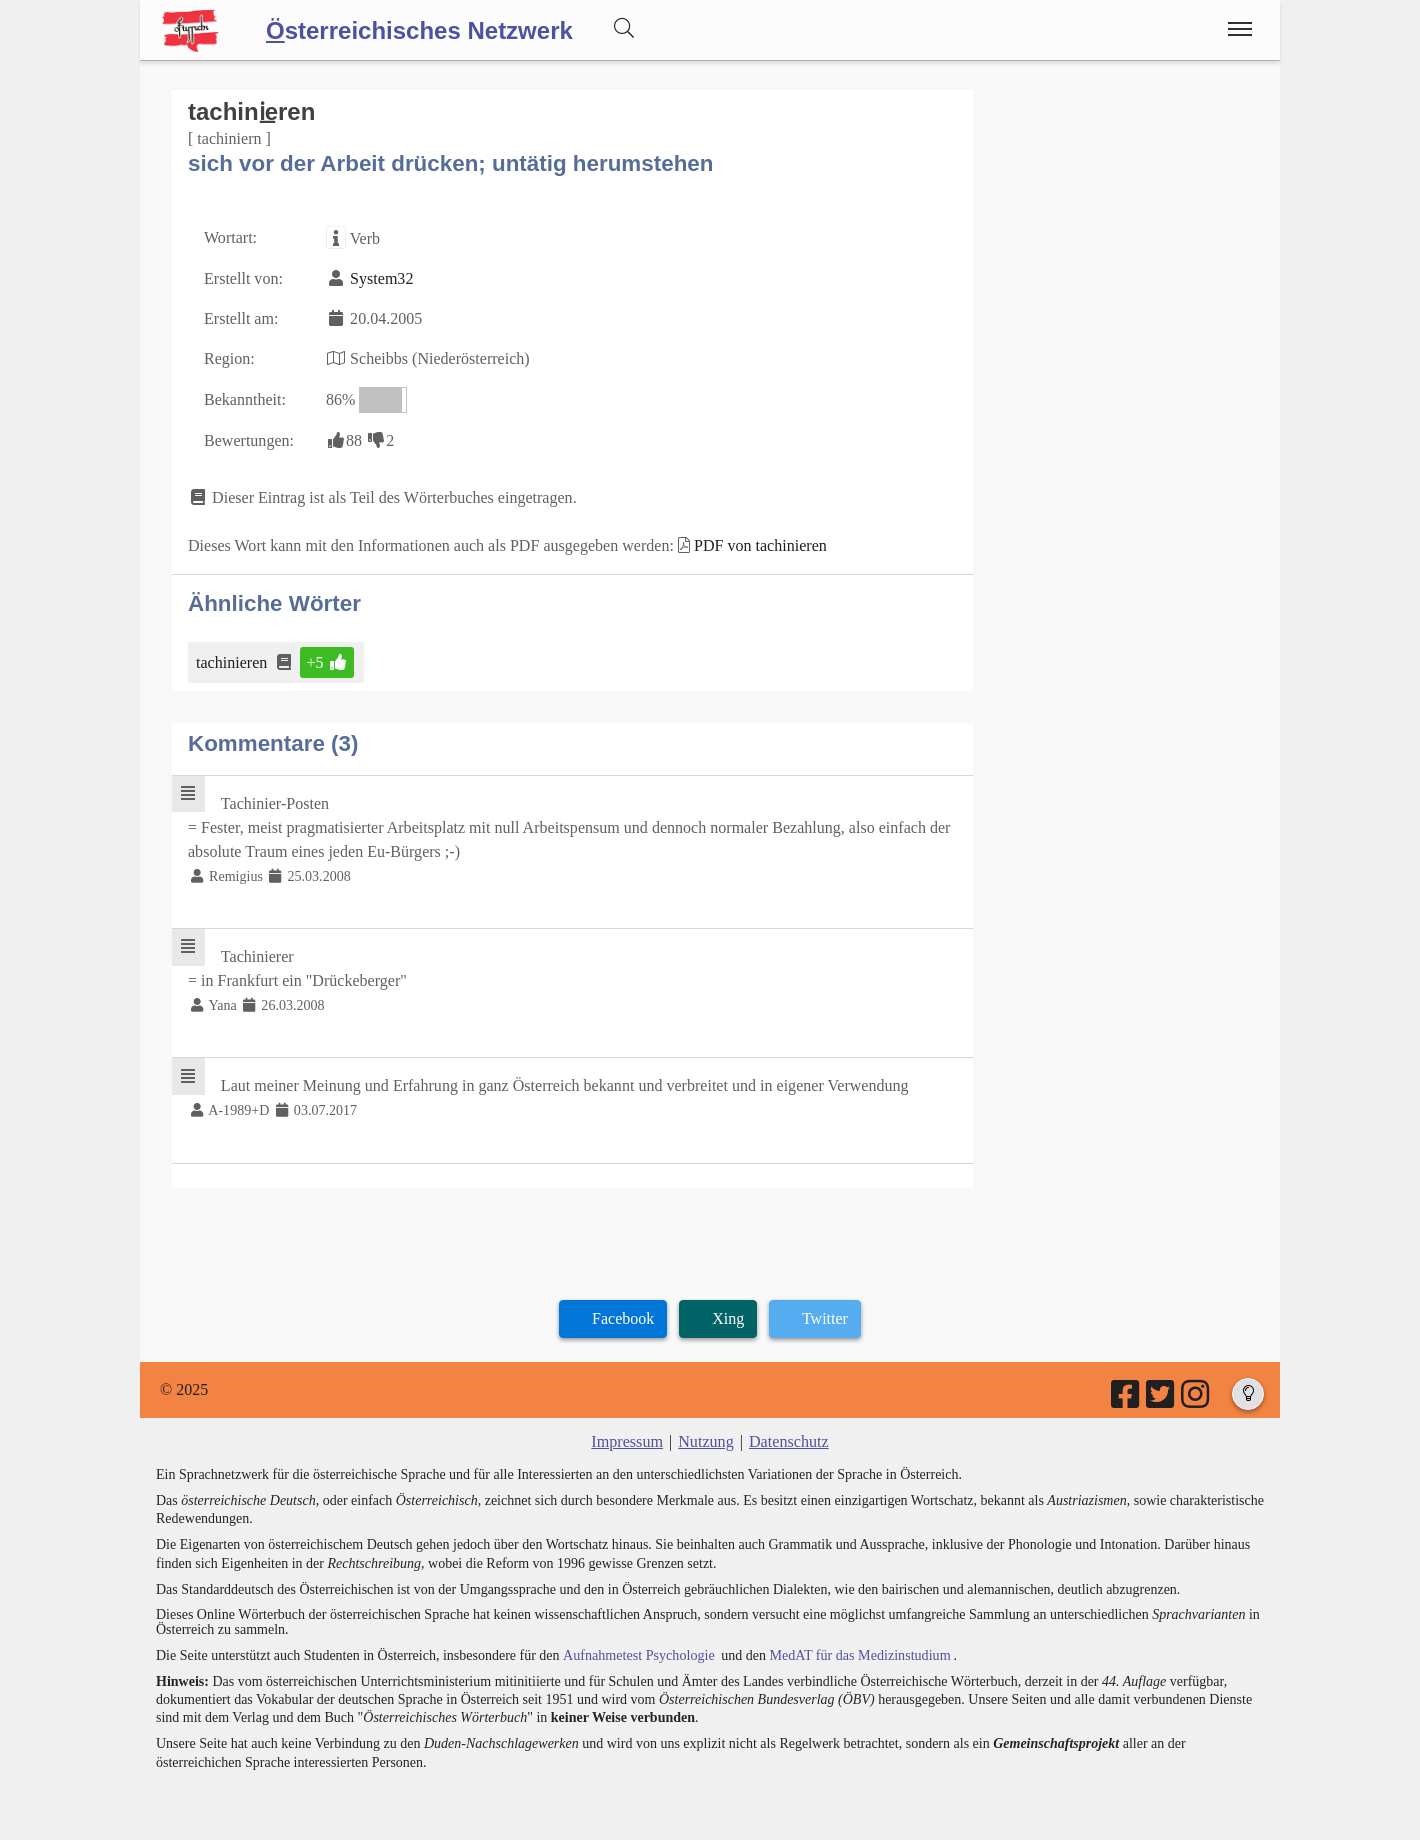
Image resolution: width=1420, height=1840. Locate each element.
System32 (381, 278)
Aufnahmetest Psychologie (637, 1651)
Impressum (627, 1438)
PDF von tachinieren (759, 544)
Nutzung (705, 1438)
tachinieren (233, 660)
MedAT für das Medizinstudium (857, 1651)
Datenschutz (788, 1438)
